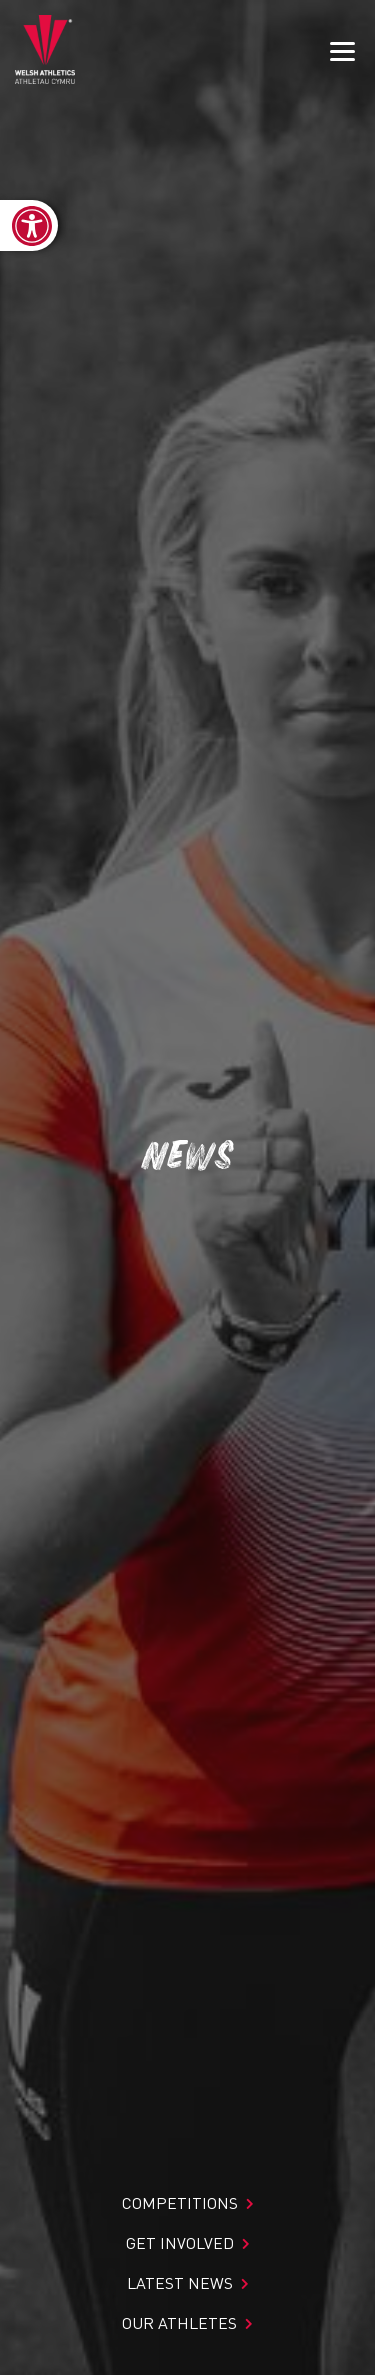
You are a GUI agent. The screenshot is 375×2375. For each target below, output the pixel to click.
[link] (29, 225)
